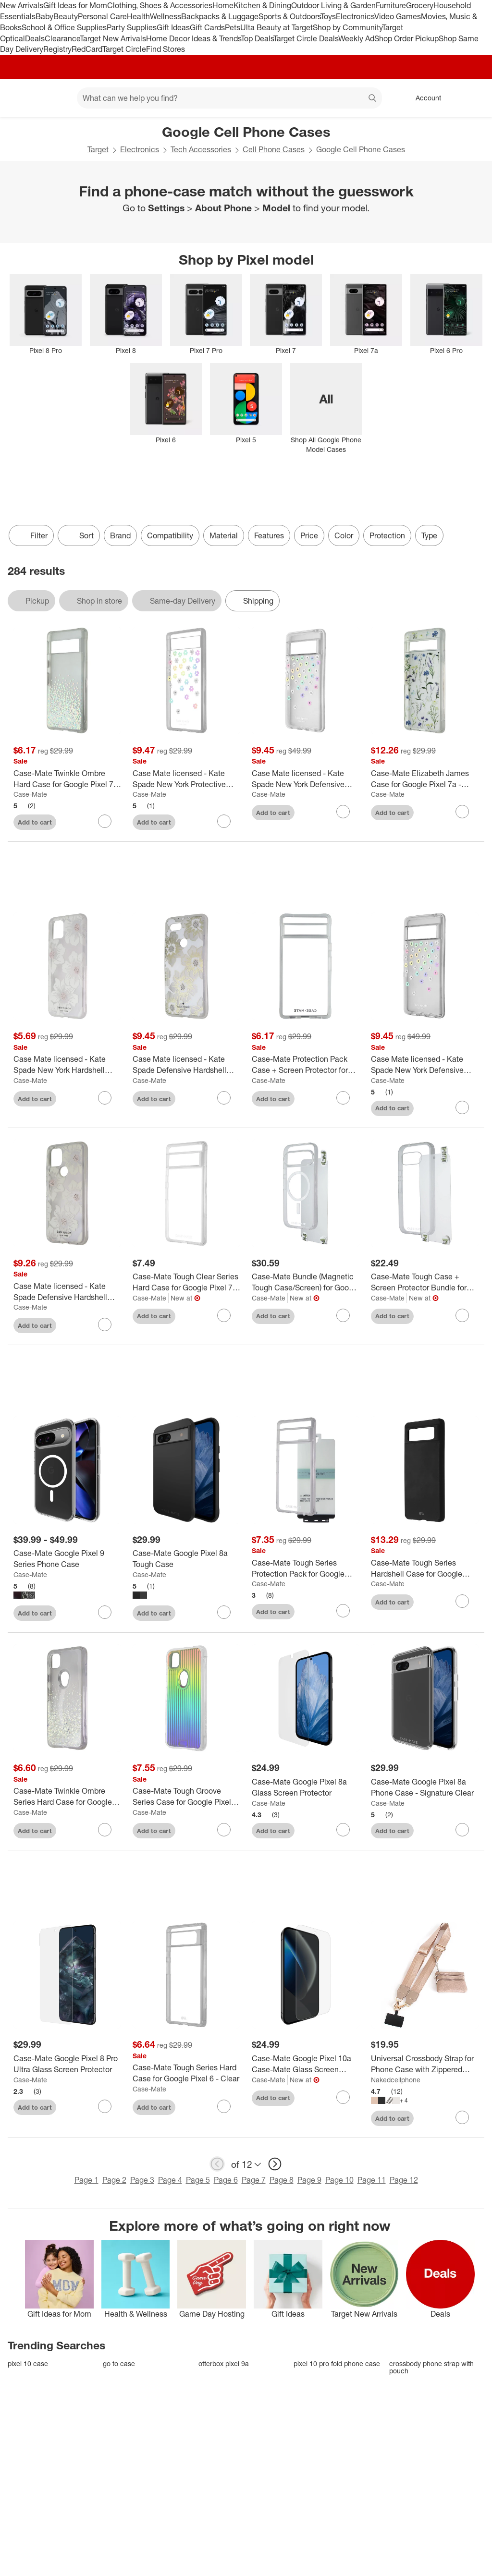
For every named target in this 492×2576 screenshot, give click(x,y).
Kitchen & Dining (262, 5)
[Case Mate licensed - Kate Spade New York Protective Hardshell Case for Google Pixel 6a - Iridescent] (186, 779)
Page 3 (142, 2180)
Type (429, 535)
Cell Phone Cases (274, 149)
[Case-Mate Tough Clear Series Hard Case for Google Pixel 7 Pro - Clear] (186, 1282)
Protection (387, 535)
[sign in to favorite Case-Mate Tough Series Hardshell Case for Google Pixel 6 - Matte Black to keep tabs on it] (462, 1601)
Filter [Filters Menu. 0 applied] (31, 535)
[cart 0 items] (471, 98)
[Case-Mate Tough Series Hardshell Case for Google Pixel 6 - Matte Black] (425, 1568)
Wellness (165, 16)
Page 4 (170, 2180)
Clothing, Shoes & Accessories (159, 5)
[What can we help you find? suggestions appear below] (229, 98)
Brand (120, 535)
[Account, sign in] (424, 98)
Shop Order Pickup (406, 38)
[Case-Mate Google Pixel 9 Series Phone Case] (67, 1559)
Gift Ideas (173, 27)
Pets (232, 27)
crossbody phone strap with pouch (431, 2367)
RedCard (87, 49)
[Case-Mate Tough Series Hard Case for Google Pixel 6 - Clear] (186, 2073)
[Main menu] (54, 98)
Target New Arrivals (113, 38)
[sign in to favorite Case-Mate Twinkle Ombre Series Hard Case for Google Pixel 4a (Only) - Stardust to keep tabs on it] (104, 1829)
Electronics (355, 16)
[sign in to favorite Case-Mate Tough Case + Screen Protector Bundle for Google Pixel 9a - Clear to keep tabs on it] (462, 1315)
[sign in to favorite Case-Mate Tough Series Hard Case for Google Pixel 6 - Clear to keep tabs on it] (224, 2106)
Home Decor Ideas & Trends (193, 38)
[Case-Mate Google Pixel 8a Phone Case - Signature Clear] (425, 1787)
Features (269, 535)
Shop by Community (347, 27)
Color (343, 535)
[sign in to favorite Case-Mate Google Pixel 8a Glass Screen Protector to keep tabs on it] (343, 1829)
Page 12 (404, 2180)
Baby (44, 16)
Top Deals (257, 38)
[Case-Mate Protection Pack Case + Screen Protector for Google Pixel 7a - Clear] (305, 1065)
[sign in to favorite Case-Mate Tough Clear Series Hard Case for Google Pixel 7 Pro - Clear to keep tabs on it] (224, 1315)
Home (223, 5)
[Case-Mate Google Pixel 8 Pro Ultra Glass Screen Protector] (67, 2064)
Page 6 (226, 2180)
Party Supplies (132, 27)
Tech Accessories (201, 149)
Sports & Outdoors (289, 16)
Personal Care (102, 16)
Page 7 (254, 2180)
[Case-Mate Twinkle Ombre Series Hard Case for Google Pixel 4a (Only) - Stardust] (67, 1797)
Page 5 (198, 2180)
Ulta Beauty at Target (276, 27)
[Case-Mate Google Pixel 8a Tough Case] (186, 1559)
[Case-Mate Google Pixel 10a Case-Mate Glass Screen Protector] (305, 2064)
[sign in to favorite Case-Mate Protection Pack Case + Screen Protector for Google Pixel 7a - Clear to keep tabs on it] (343, 1098)
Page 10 (339, 2180)
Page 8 (282, 2180)
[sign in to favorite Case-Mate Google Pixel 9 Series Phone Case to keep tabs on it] (104, 1612)
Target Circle (124, 49)
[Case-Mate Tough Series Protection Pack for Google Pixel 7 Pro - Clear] (305, 1568)
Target (98, 149)
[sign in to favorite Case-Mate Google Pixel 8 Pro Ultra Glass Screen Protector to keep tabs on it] (104, 2106)
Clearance (62, 38)
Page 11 (371, 2180)
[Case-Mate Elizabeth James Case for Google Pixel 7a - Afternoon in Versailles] (425, 779)
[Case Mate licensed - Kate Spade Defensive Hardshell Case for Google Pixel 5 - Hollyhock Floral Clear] (67, 1292)
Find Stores (165, 49)
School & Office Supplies (64, 27)
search (373, 99)
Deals (35, 38)
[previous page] (217, 2164)
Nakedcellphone (395, 2080)
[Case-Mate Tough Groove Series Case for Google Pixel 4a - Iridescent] (186, 1797)
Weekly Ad (356, 38)
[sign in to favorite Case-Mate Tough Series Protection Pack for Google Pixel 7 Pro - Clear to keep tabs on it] (343, 1610)
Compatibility (170, 535)
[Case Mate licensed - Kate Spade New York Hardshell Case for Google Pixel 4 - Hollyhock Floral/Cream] (67, 1065)
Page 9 (309, 2180)
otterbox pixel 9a (223, 2363)
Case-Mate (30, 794)
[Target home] (21, 97)
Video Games (397, 16)
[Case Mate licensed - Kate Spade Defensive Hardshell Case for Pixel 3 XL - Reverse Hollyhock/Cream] (186, 1065)
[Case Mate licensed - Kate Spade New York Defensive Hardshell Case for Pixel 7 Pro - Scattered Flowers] (425, 1065)
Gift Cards (207, 27)
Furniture (391, 5)
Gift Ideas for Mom (75, 5)
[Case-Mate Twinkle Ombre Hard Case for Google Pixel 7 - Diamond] (67, 779)
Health (138, 16)
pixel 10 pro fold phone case (337, 2363)
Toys (328, 16)
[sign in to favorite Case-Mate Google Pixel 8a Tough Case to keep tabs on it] (224, 1612)
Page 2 (114, 2180)
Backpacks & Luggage (219, 16)
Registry (57, 49)
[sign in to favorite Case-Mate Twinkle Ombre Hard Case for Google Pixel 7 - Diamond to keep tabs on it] (104, 821)
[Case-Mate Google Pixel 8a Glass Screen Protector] (305, 1787)
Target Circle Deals (305, 38)
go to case (119, 2363)
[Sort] (79, 535)
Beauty (65, 16)
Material (223, 535)
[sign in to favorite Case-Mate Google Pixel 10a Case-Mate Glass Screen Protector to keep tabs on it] (343, 2097)
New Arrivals (21, 5)
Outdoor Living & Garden (333, 5)
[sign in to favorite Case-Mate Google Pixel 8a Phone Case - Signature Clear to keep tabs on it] (462, 1829)
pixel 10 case (28, 2363)
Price (309, 535)
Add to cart (35, 822)
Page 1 (86, 2180)
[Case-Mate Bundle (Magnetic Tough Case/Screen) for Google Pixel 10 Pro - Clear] (305, 1282)
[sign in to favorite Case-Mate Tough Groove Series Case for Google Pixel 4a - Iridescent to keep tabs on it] (224, 1829)
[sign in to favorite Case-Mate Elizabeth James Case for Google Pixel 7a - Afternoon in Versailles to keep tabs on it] (462, 811)
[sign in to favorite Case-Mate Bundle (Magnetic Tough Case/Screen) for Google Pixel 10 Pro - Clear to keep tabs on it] (343, 1315)
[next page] (275, 2164)
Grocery (419, 5)
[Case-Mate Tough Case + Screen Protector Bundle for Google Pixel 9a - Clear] (425, 1282)
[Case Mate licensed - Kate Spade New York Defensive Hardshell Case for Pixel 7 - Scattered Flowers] (305, 779)
